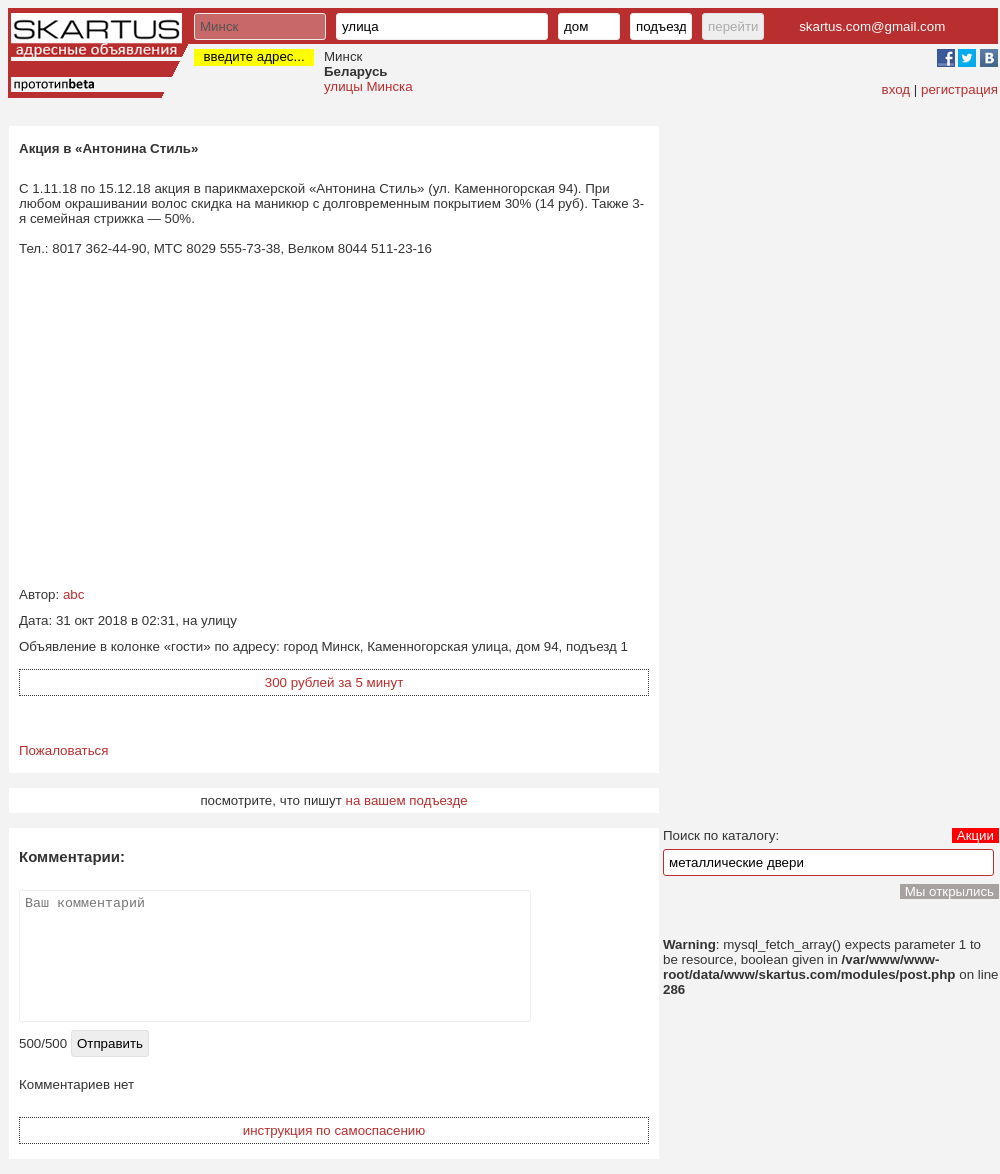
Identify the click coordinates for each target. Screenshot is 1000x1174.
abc (74, 594)
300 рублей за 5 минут (334, 682)
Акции (975, 835)
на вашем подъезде (407, 800)
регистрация (959, 89)
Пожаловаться (64, 750)
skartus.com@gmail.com (872, 26)
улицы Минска (368, 86)
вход (896, 89)
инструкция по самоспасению (334, 1130)
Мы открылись (949, 891)
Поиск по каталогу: (721, 835)
